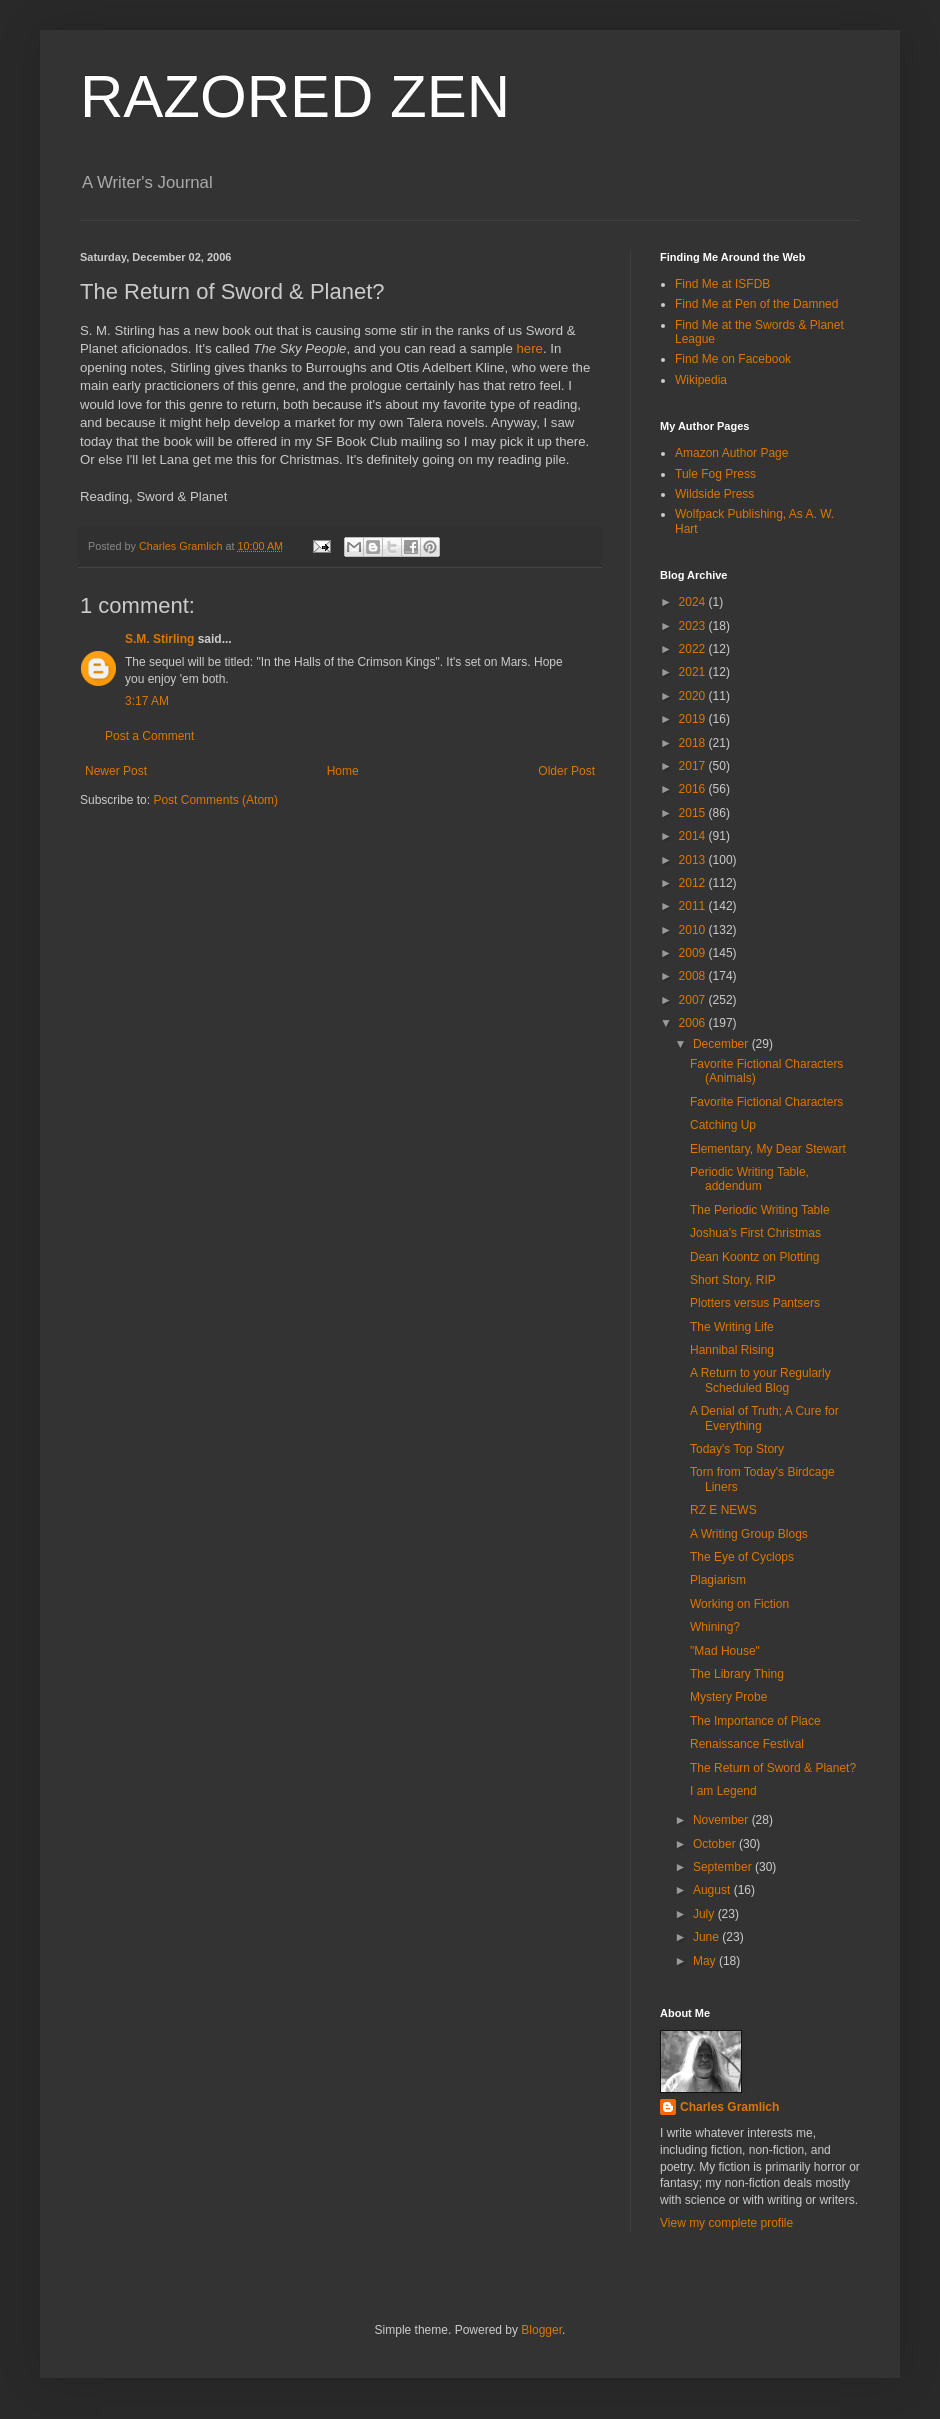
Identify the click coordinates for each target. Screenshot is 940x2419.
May (706, 1961)
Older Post (566, 771)
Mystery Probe (728, 1697)
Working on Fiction (739, 1604)
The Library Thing (737, 1674)
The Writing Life (732, 1327)
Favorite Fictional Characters (766, 1102)
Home (343, 771)
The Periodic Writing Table (760, 1210)
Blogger (541, 2330)
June (707, 1937)
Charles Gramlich (729, 2107)
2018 (694, 743)
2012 (694, 883)
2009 (694, 953)
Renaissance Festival (747, 1744)
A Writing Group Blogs (749, 1534)
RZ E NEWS (723, 1510)
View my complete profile (726, 2223)
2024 (694, 602)
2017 (694, 766)
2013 (694, 860)
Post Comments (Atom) (215, 800)
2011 (694, 906)
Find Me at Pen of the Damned (756, 304)
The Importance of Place (755, 1721)
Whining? (715, 1627)
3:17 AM (147, 701)
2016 (694, 789)
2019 (694, 719)
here (530, 348)
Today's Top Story (737, 1449)
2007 (694, 1000)
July (705, 1914)
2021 (694, 672)
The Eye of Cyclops (742, 1557)
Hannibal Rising (732, 1350)
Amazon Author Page (731, 453)
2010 (694, 930)
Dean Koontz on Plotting (754, 1257)
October (716, 1844)
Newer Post (116, 771)
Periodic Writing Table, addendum (749, 1179)
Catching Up (723, 1125)
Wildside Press (714, 494)
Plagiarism (718, 1580)
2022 (694, 649)
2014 (694, 836)
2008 (694, 976)
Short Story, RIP (733, 1280)
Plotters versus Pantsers (755, 1303)
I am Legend (723, 1791)
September (724, 1867)
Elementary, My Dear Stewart (768, 1149)
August (713, 1890)
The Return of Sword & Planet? (773, 1768)
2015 (694, 813)
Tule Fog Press (715, 474)
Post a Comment (149, 736)
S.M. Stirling (159, 639)
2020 (694, 696)
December (722, 1044)
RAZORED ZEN (295, 96)
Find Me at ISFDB (722, 284)
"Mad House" (725, 1651)
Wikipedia (701, 380)
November (722, 1820)
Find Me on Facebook (733, 359)
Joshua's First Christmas (755, 1233)
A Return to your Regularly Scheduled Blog (760, 1380)
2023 (694, 626)
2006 (694, 1023)
